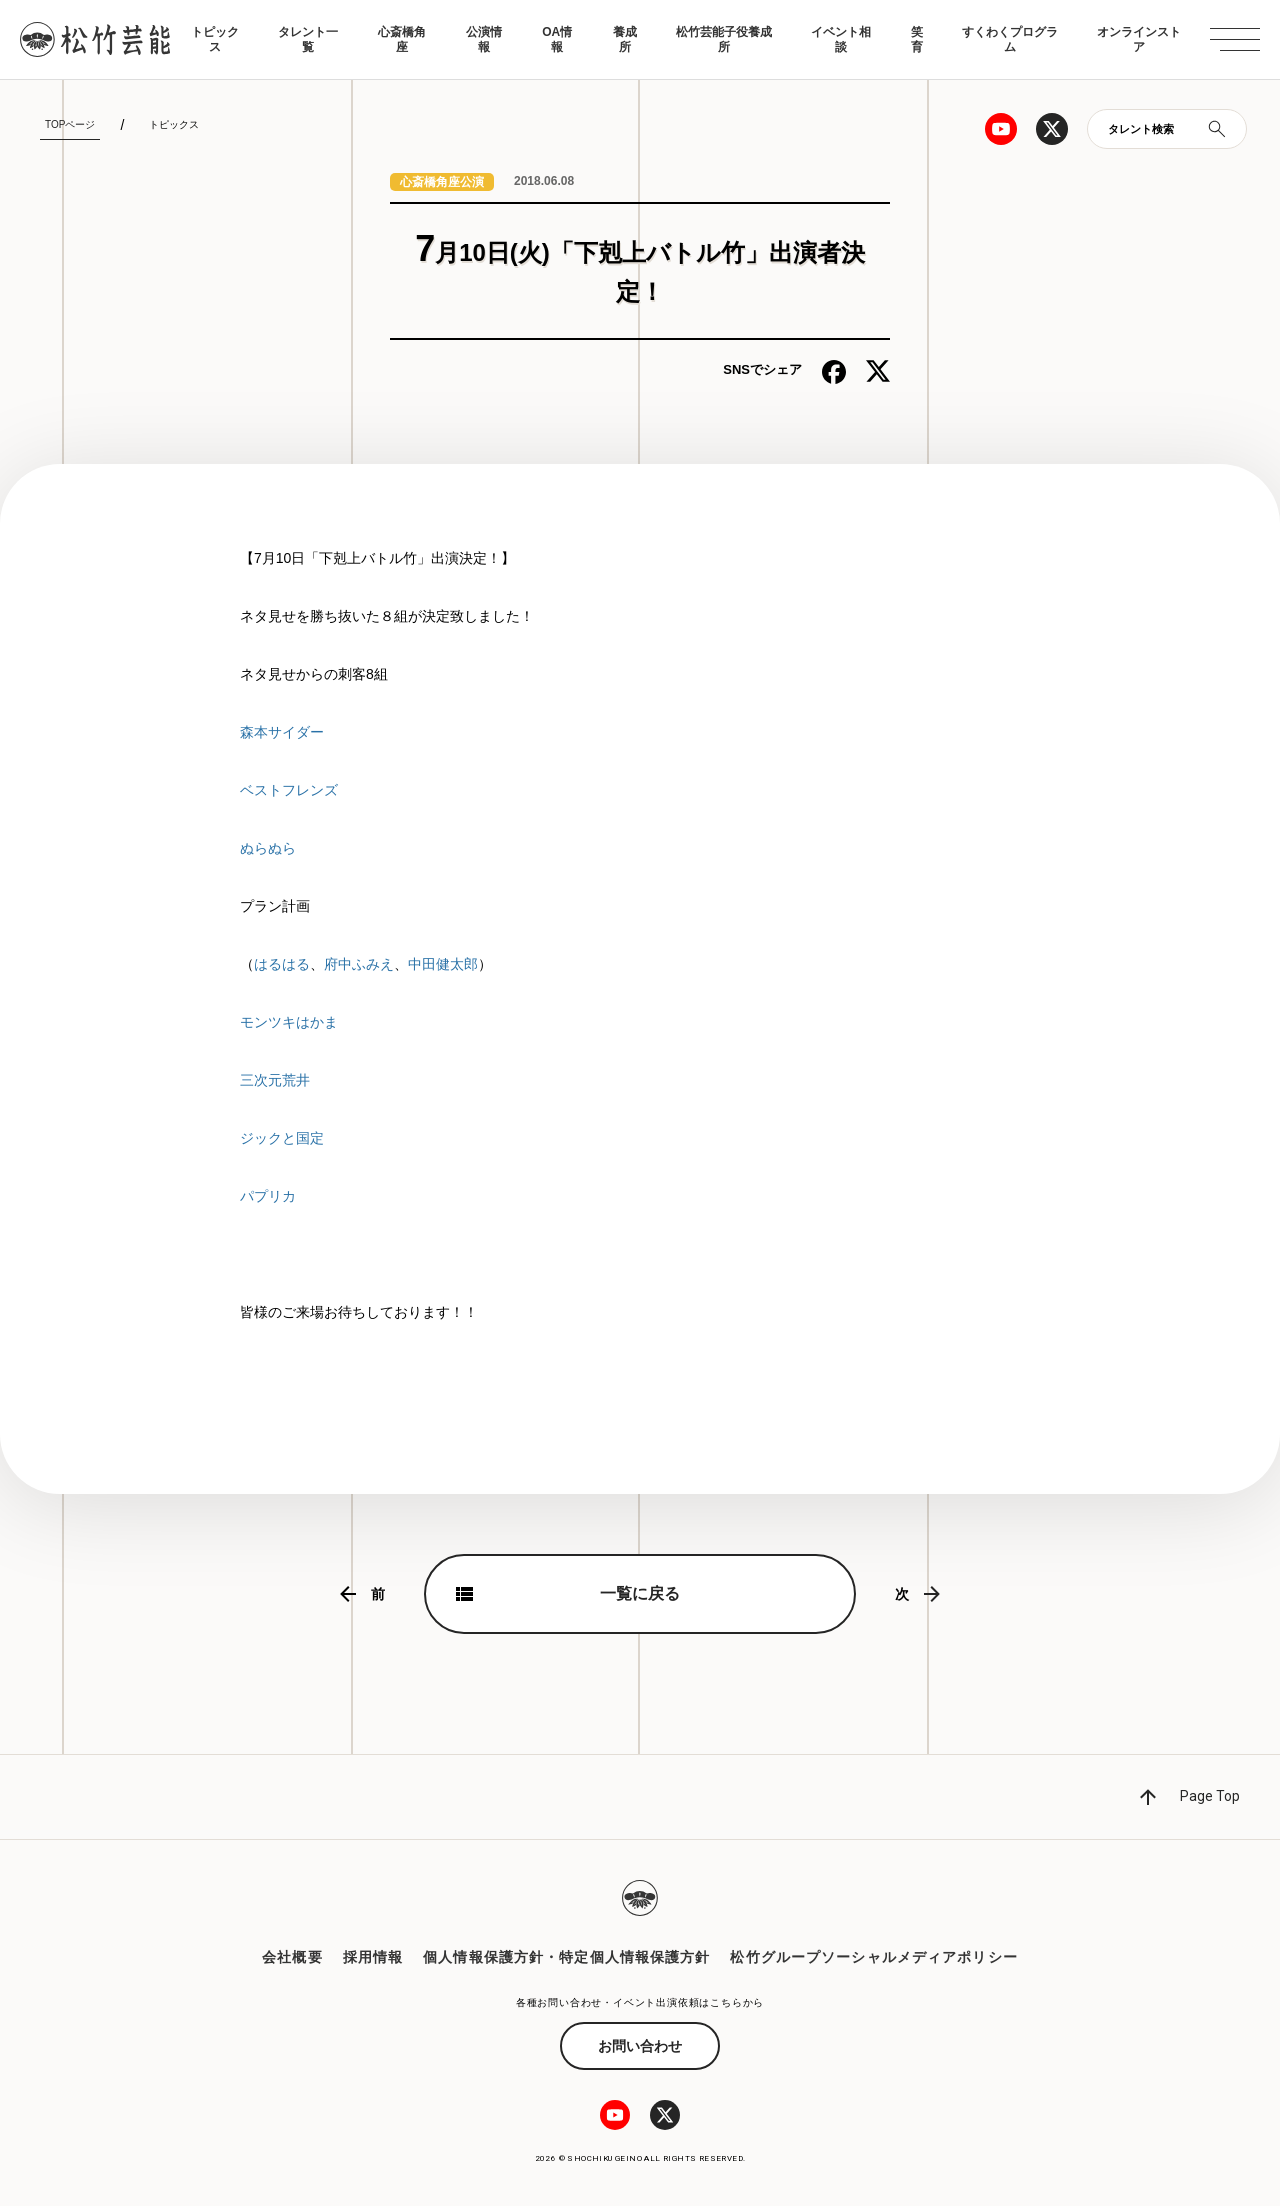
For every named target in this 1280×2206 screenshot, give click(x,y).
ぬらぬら (268, 848)
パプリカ (268, 1196)
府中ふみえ (359, 964)
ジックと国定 (282, 1138)
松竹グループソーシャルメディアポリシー (873, 1957)
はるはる (282, 964)
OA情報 (557, 39)
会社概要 (292, 1957)
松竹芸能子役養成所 (724, 39)
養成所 (625, 39)
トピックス (215, 39)
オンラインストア (1139, 39)
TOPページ (70, 124)
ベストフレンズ (289, 790)
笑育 (917, 39)
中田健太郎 (443, 964)
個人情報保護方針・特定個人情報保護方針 (566, 1957)
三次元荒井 (275, 1080)
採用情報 (373, 1957)
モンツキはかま (289, 1022)
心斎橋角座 (402, 39)
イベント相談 (841, 39)
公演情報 (484, 39)
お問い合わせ (640, 2046)
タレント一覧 (308, 39)
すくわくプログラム (1010, 39)
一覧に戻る (640, 1593)
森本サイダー (282, 732)
